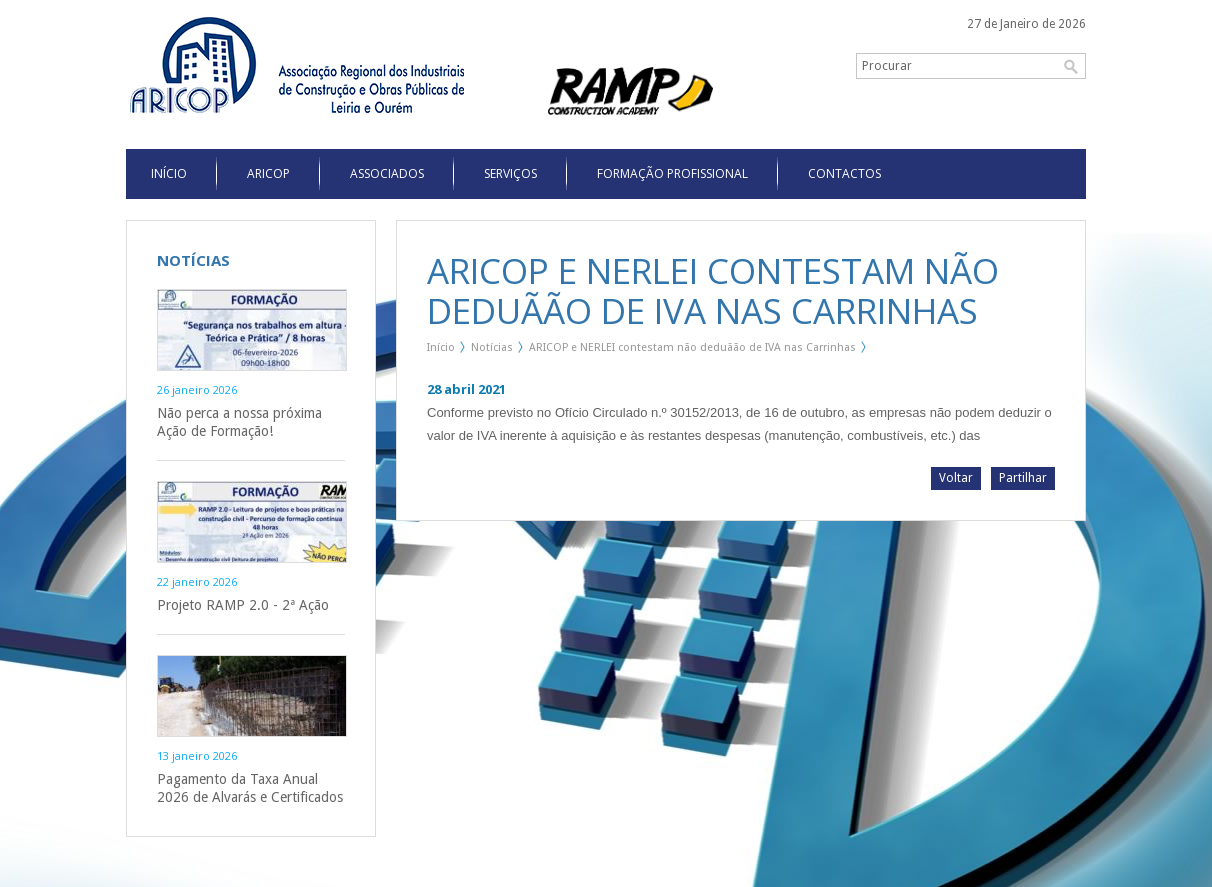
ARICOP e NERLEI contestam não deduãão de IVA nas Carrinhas (692, 347)
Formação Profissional (672, 173)
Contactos (844, 173)
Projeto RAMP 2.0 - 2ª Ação (243, 605)
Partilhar (1023, 478)
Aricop (268, 173)
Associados (387, 173)
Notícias (492, 347)
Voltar (956, 478)
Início (441, 347)
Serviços (510, 173)
